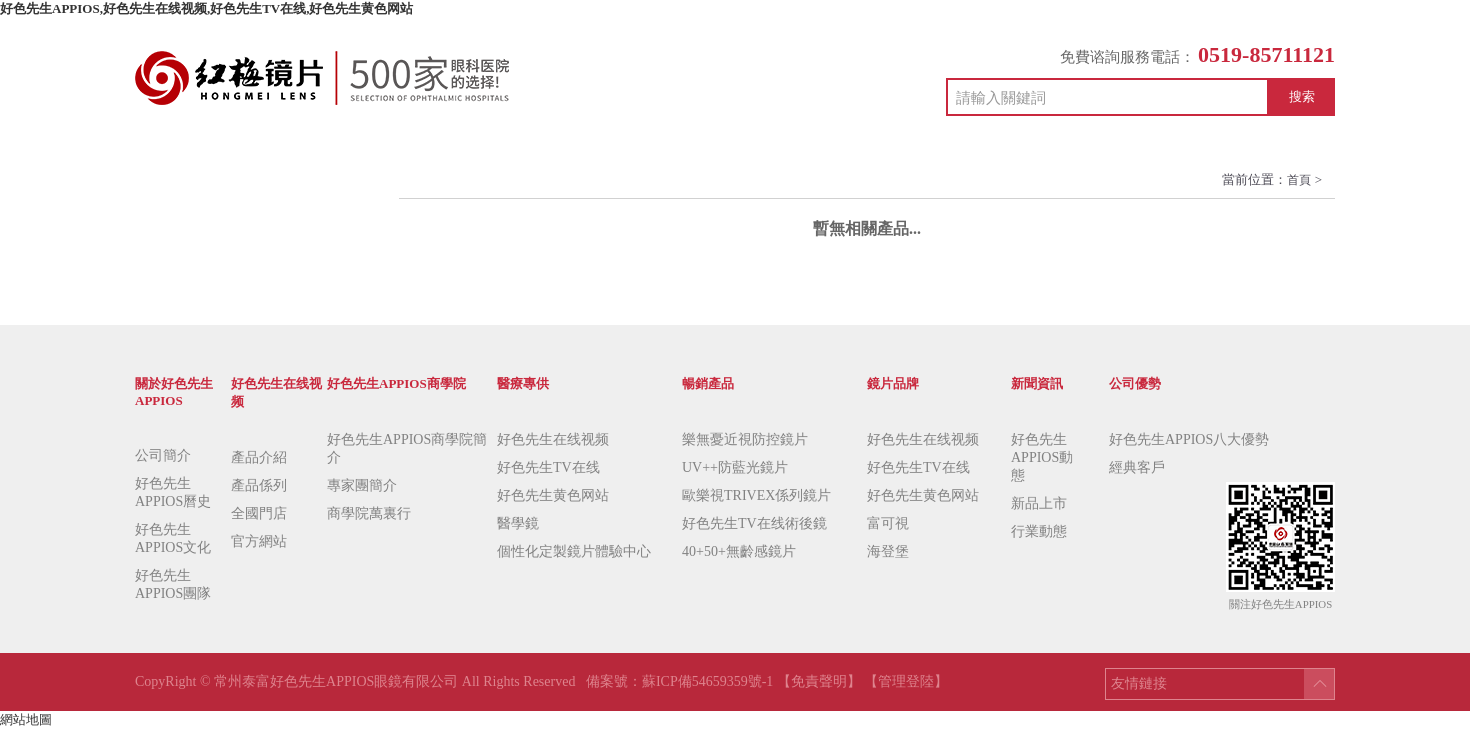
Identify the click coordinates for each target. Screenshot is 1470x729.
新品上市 (1039, 503)
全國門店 (259, 513)
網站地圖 (26, 719)
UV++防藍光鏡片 (735, 467)
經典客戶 (1137, 467)
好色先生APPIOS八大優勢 (1189, 439)
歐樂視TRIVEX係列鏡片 (756, 495)
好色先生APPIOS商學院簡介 (407, 448)
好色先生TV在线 (548, 467)
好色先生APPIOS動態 (1042, 457)
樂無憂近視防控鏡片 (745, 439)
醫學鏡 (518, 523)
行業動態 (1039, 531)
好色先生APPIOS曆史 (173, 492)
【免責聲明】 (819, 681)
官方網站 (259, 541)
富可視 (888, 523)
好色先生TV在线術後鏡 (754, 523)
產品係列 (259, 485)
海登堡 (888, 551)
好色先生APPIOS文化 (173, 538)
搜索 (1302, 96)
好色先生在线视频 (553, 439)
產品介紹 (259, 457)
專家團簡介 (362, 485)
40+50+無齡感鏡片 (739, 551)
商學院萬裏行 (369, 513)
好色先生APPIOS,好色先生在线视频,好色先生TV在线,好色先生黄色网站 (206, 8)
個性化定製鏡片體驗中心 (574, 551)
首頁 (1299, 180)
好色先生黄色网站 (553, 495)
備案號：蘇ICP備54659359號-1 (681, 681)
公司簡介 (163, 455)
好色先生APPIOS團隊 (173, 584)
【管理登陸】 (906, 681)
